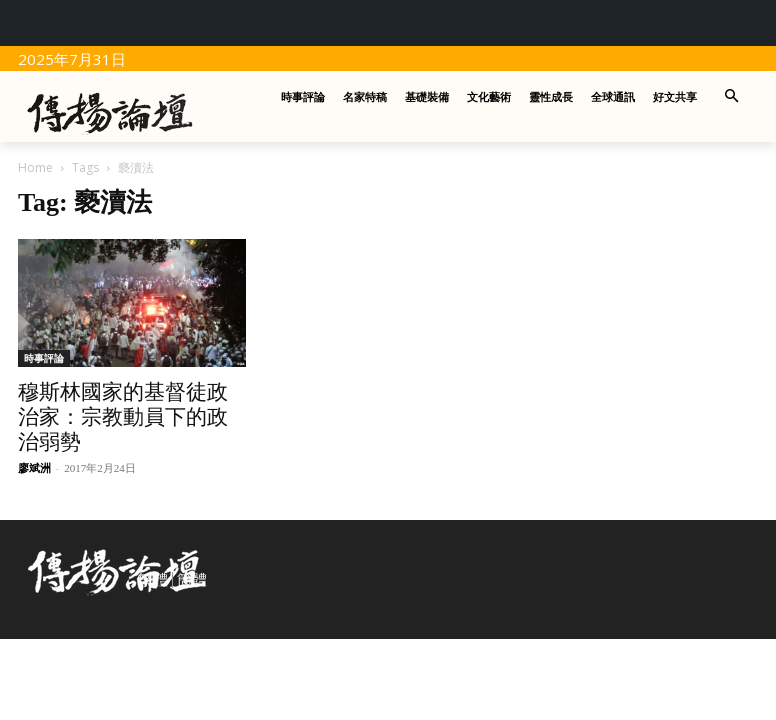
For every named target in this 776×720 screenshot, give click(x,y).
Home (35, 167)
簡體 (192, 580)
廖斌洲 (34, 468)
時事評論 (44, 358)
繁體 (153, 580)
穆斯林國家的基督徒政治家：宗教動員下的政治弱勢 (123, 417)
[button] (732, 97)
